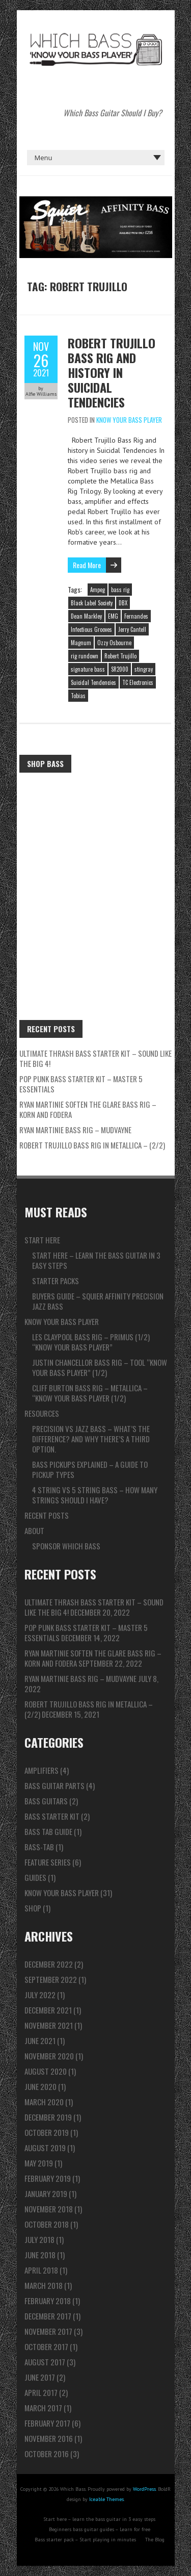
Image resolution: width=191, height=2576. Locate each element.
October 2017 (46, 2346)
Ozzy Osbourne (114, 643)
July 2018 (39, 2239)
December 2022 (48, 1964)
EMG (113, 616)
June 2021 (40, 2040)
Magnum (81, 643)
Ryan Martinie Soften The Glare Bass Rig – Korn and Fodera (87, 1109)
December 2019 (48, 2117)
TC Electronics (137, 682)
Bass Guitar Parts (54, 1785)
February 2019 (47, 2178)
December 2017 (47, 2316)
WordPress (144, 2489)
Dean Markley (86, 616)
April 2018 (41, 2270)
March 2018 (43, 2285)
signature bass (88, 669)
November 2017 (48, 2331)
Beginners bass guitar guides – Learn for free (99, 2529)
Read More (87, 564)
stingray (143, 669)
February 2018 (47, 2300)
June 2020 (40, 2086)
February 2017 (47, 2423)
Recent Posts (46, 1515)
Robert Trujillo (120, 656)
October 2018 (46, 2224)
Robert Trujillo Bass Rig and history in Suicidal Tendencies (111, 372)
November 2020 (49, 2055)
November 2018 (48, 2208)
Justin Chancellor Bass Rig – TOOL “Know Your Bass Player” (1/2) (99, 1367)
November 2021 (48, 2025)
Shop (32, 1908)
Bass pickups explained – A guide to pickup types (90, 1469)
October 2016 (46, 2453)
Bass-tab (39, 1846)
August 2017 (44, 2361)
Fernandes (136, 616)
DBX (123, 603)
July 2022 (40, 1994)
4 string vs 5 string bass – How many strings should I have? (94, 1495)
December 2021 (48, 2010)
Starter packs (55, 1280)
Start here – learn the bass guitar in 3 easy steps (96, 1260)
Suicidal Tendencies (93, 682)
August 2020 (45, 2071)
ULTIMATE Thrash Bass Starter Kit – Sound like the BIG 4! (95, 1058)
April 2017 (41, 2392)
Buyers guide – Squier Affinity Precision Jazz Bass (97, 1301)
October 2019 (46, 2132)
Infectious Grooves (91, 629)
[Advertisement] (95, 878)
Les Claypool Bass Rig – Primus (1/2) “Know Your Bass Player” (91, 1342)
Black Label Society (92, 603)
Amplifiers (41, 1770)
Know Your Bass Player (129, 420)
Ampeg (97, 589)
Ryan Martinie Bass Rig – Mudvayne (75, 1129)
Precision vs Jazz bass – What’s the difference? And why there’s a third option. (91, 1439)
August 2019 (45, 2147)
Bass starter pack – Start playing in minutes (85, 2539)
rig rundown (84, 656)
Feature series (47, 1862)
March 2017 (43, 2407)
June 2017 (39, 2377)
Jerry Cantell (132, 629)
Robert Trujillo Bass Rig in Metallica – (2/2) (92, 1145)
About (34, 1530)
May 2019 (38, 2163)
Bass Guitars (46, 1800)
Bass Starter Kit (51, 1816)
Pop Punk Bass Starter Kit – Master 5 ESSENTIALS (81, 1083)
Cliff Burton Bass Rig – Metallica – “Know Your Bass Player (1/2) (90, 1393)
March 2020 (44, 2101)
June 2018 (40, 2254)
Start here (42, 1239)
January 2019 (45, 2193)
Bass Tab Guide (48, 1831)
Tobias (78, 696)
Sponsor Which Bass (66, 1545)
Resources (41, 1413)
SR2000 (119, 669)
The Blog (155, 2539)
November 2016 (48, 2438)
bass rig (120, 589)
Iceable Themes (106, 2499)
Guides (35, 1877)
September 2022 (50, 1979)
